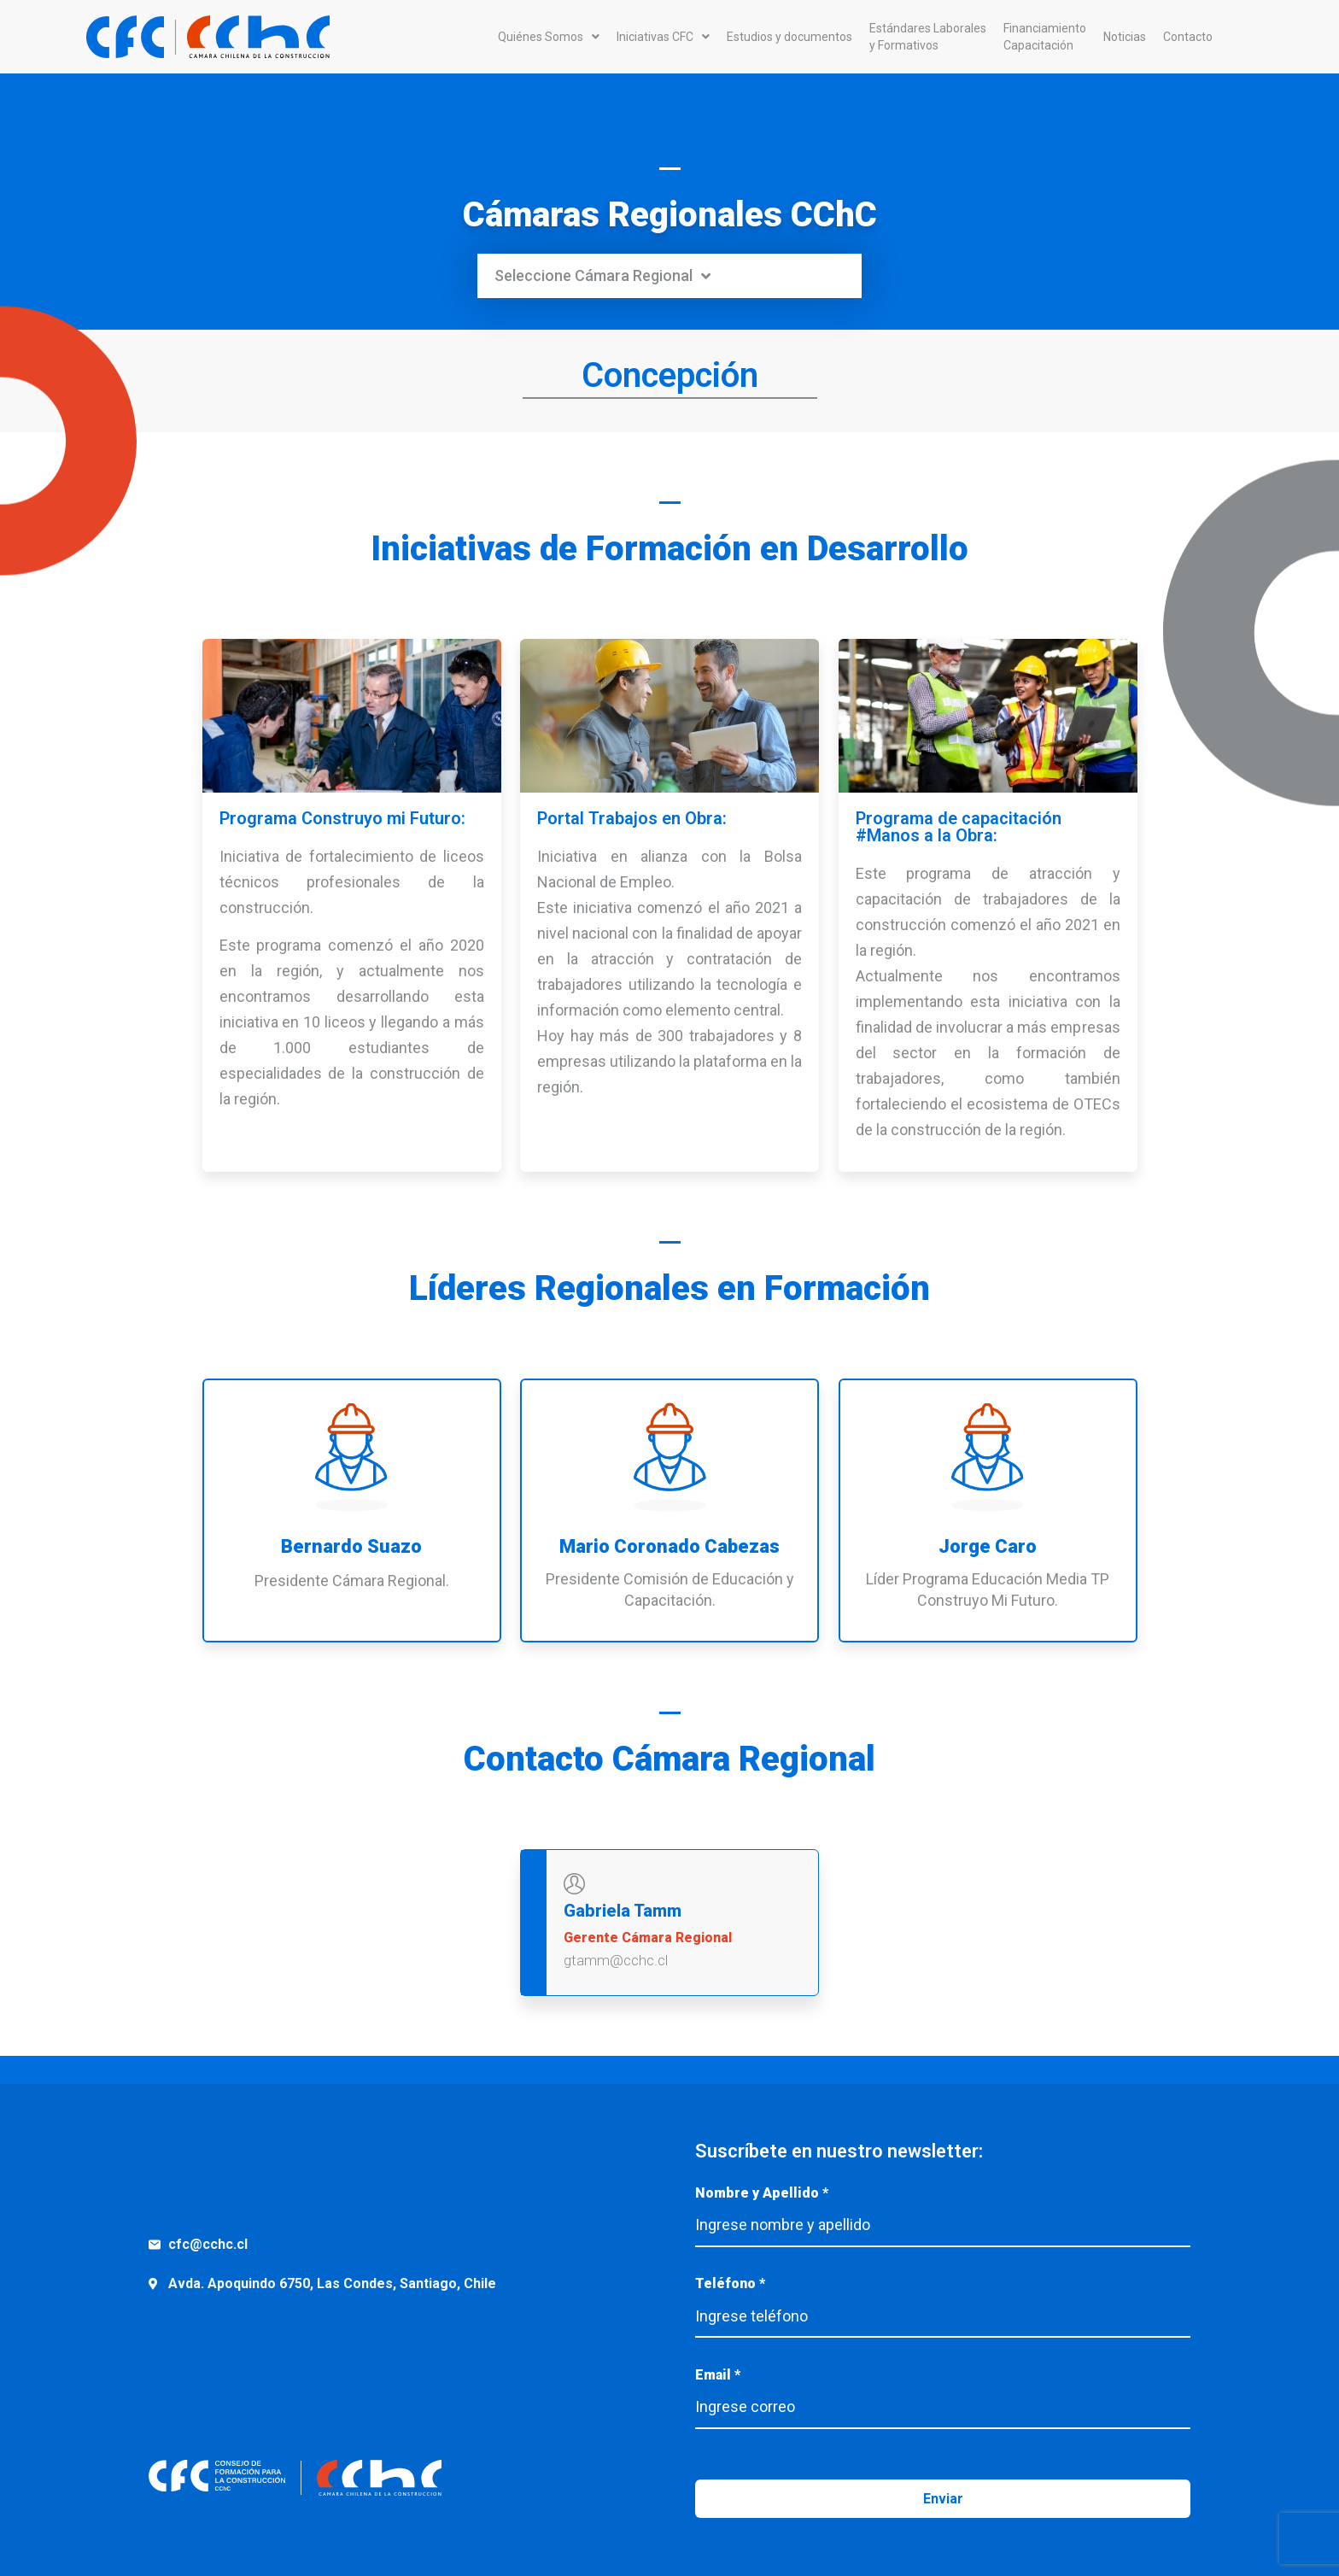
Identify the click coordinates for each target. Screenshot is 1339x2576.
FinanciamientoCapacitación (1044, 36)
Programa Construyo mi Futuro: (342, 818)
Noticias (1124, 37)
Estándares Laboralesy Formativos (927, 36)
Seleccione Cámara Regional (602, 276)
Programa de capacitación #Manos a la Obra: (958, 827)
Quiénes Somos (548, 36)
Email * (942, 2392)
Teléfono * (942, 2301)
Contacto (1188, 37)
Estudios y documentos (789, 37)
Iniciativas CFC (663, 36)
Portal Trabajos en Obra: (632, 818)
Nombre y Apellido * (942, 2210)
